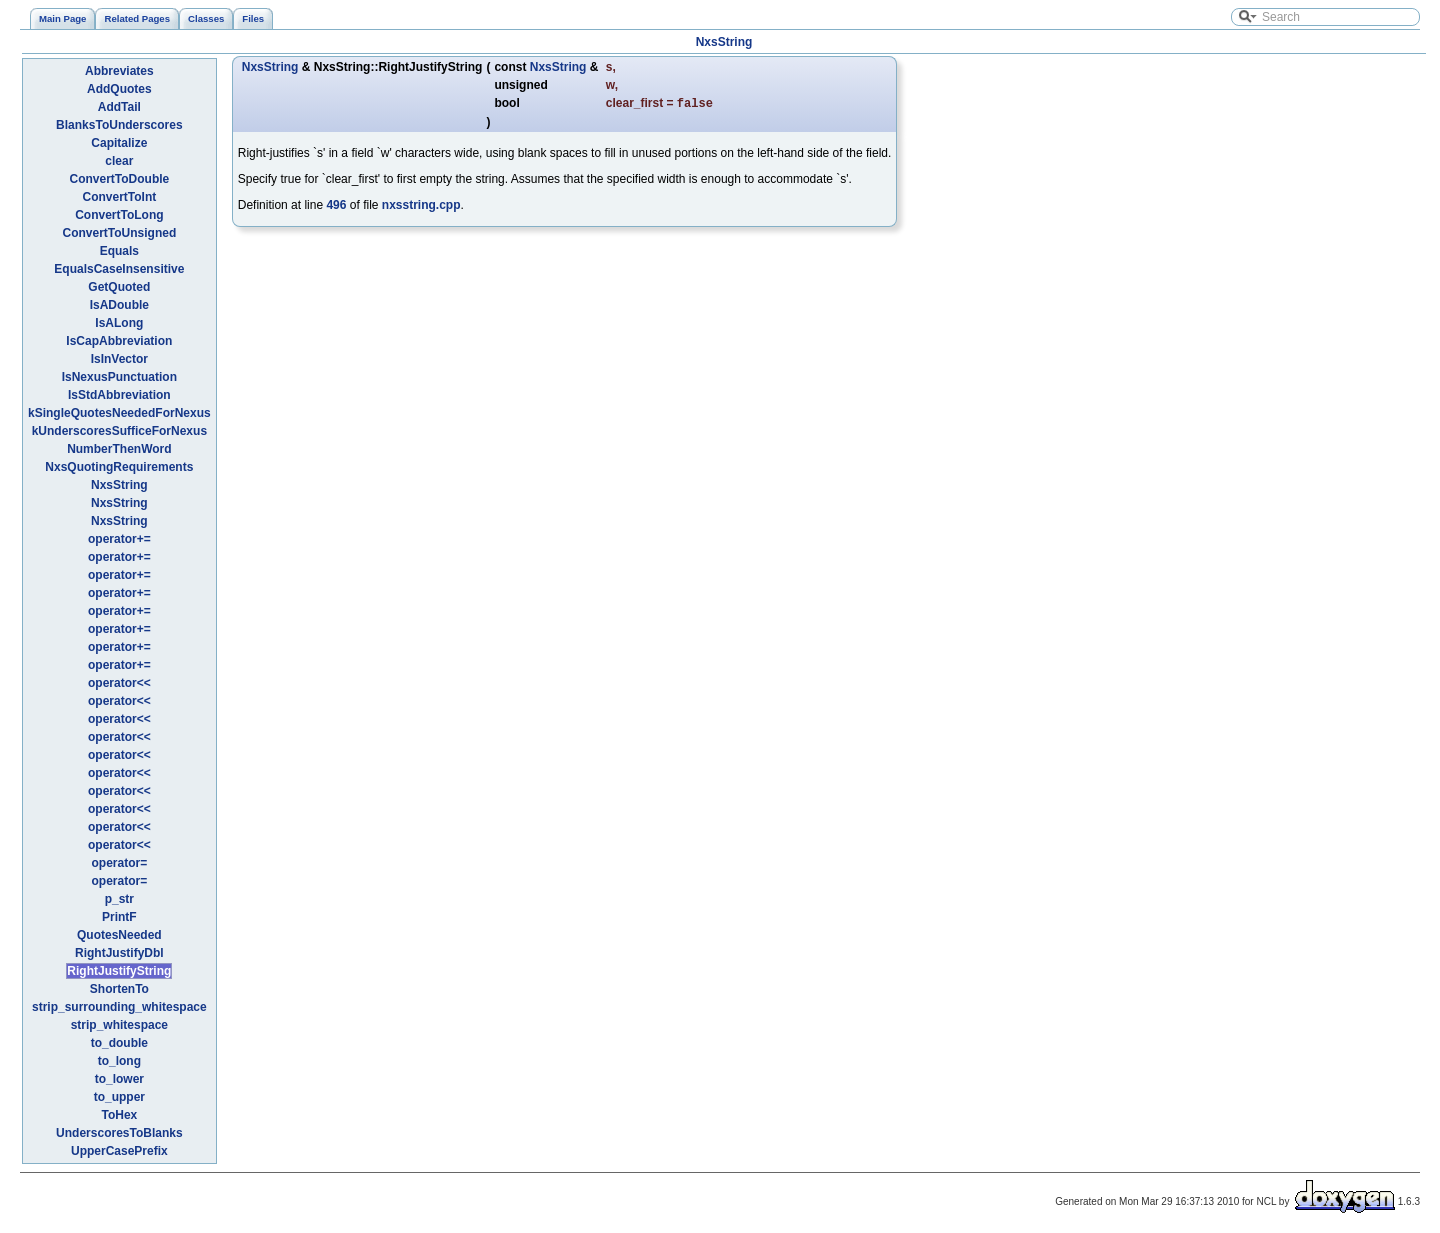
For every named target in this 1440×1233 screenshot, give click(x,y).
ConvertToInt (119, 197)
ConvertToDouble (119, 179)
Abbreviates (119, 71)
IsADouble (119, 305)
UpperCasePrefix (119, 1151)
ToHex (119, 1115)
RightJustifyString (119, 971)
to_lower (119, 1079)
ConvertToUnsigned (119, 233)
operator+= (119, 539)
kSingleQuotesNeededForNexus (119, 413)
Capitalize (119, 143)
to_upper (119, 1097)
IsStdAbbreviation (119, 395)
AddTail (119, 107)
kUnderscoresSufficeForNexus (119, 431)
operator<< (119, 683)
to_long (119, 1061)
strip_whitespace (119, 1025)
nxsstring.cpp (421, 207)
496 (336, 207)
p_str (119, 899)
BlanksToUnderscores (119, 125)
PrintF (119, 917)
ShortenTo (119, 989)
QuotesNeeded (119, 935)
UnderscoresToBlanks (119, 1133)
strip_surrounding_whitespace (119, 1007)
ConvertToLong (119, 215)
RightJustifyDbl (119, 953)
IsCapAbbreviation (119, 341)
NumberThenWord (119, 449)
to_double (119, 1043)
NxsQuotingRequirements (119, 467)
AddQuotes (119, 89)
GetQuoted (119, 287)
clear (119, 161)
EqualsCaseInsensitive (119, 269)
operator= (120, 863)
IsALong (119, 323)
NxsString (724, 42)
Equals (119, 251)
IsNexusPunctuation (119, 377)
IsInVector (119, 359)
